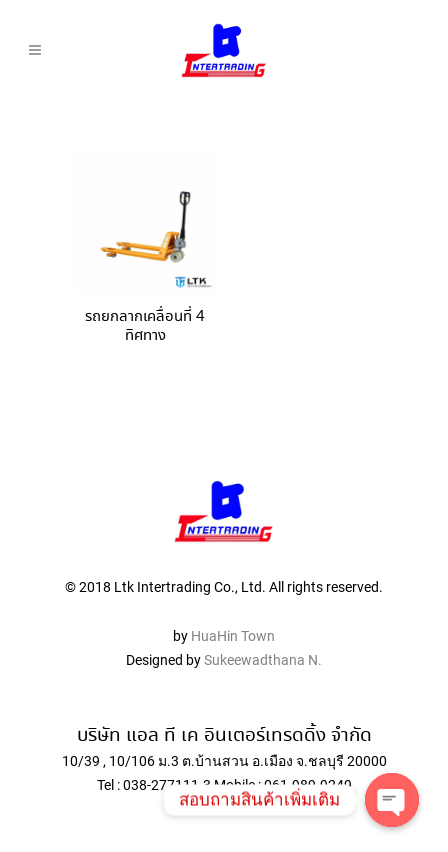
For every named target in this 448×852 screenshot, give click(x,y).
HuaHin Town (233, 636)
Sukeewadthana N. (261, 660)
